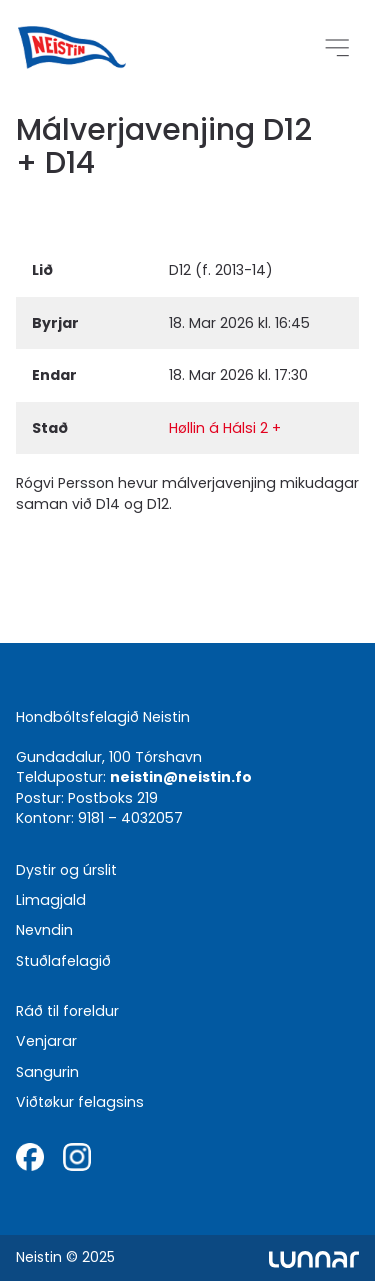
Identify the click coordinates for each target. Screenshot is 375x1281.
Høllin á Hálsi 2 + (225, 428)
